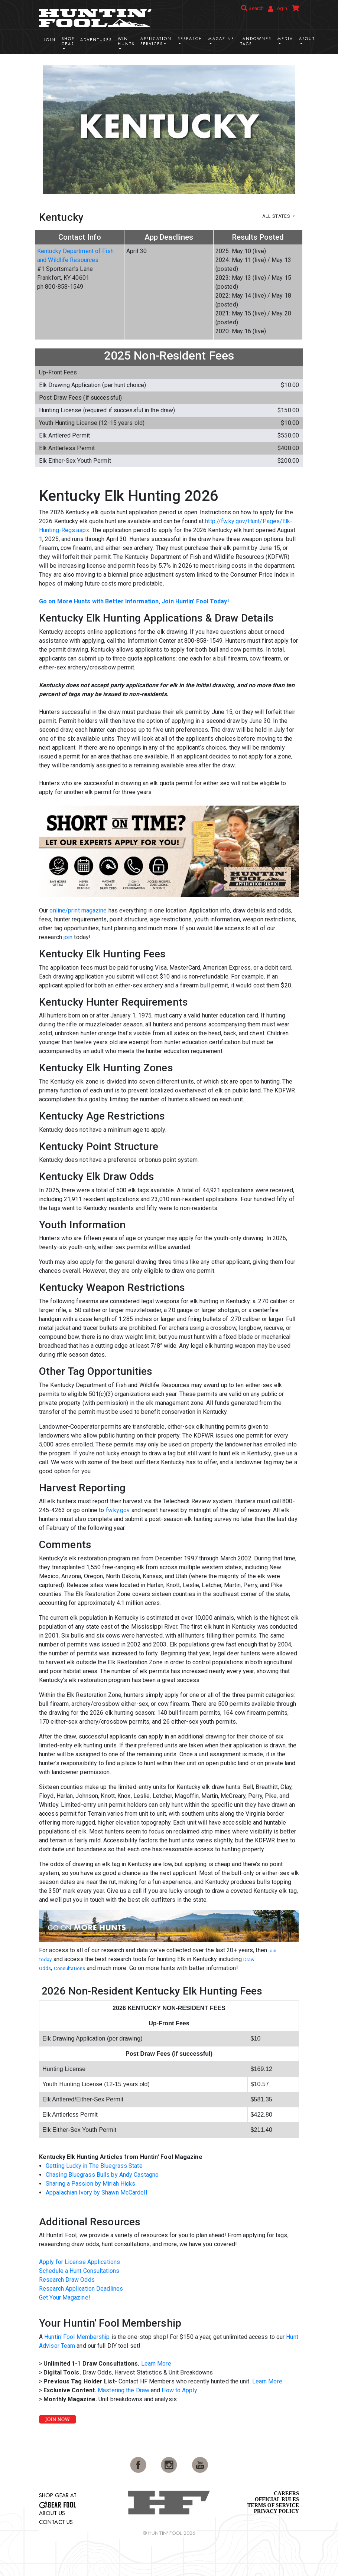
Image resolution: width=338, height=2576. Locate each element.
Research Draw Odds (67, 2279)
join (68, 937)
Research (190, 38)
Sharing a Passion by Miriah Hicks (90, 2183)
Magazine (221, 38)
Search (252, 8)
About (307, 38)
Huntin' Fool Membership (77, 2336)
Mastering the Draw (123, 2390)
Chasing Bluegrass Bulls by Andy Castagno (102, 2174)
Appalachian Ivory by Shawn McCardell (96, 2192)
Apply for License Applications (79, 2261)
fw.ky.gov (118, 1510)
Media (285, 38)
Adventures (96, 39)
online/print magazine (78, 910)
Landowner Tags (256, 41)
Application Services (156, 41)
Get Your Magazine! (64, 2297)
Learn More (156, 2363)
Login (277, 9)
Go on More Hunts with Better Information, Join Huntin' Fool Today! (134, 601)
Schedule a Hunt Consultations (79, 2270)
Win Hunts (126, 41)
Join (50, 39)
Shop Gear (68, 41)
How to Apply (179, 2390)
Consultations (69, 1968)
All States (277, 216)
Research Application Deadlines (81, 2288)
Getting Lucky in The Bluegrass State (94, 2165)
